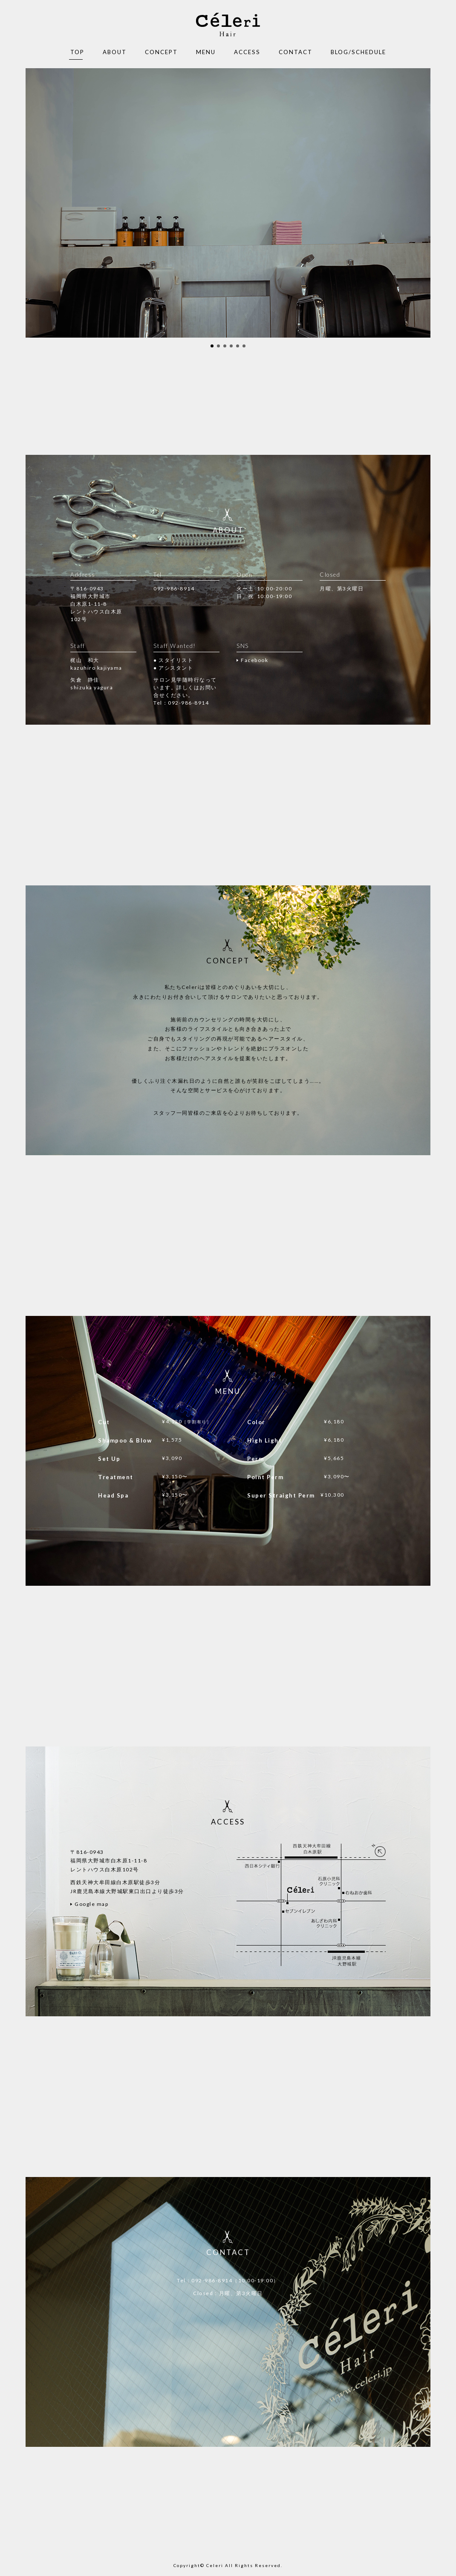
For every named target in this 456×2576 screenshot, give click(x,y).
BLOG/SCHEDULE (358, 52)
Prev (36, 203)
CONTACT (295, 52)
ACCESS (247, 52)
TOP (77, 52)
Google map (91, 1904)
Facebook (254, 660)
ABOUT (115, 52)
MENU (206, 52)
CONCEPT (161, 52)
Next (419, 203)
